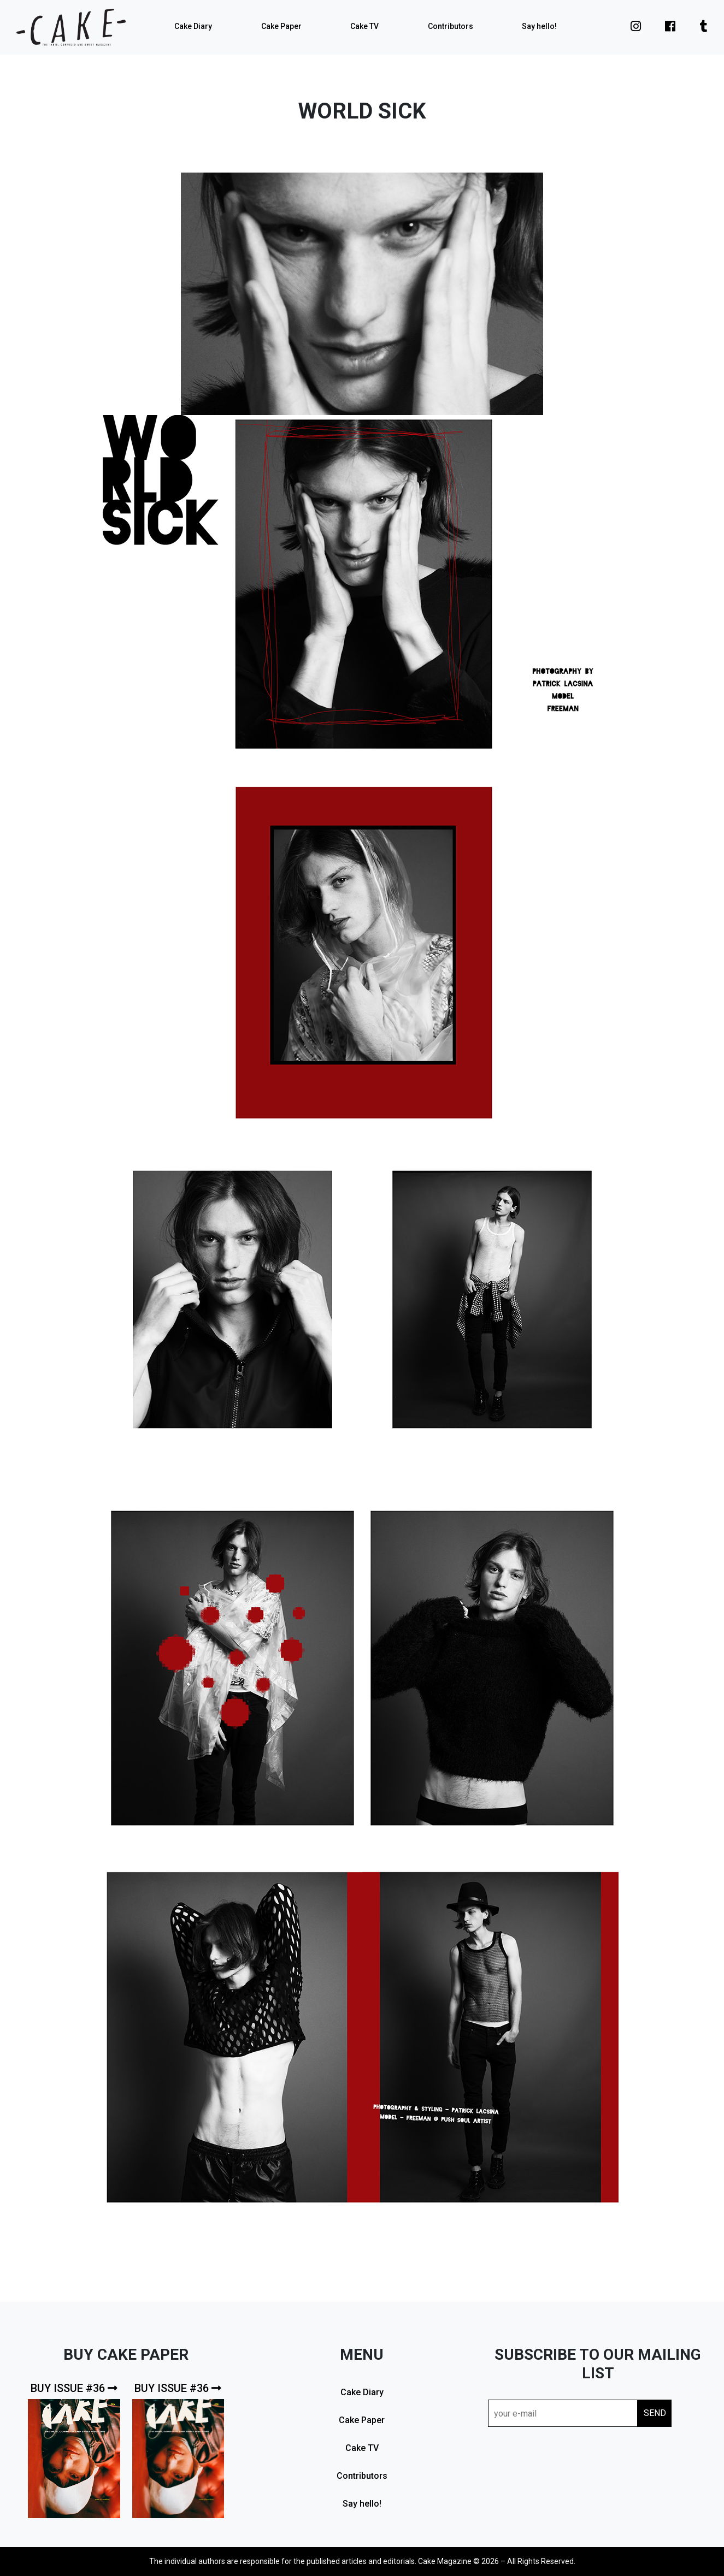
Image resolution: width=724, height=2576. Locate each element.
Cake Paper (281, 26)
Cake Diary (193, 26)
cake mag (71, 27)
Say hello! (539, 26)
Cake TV (364, 26)
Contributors (450, 26)
